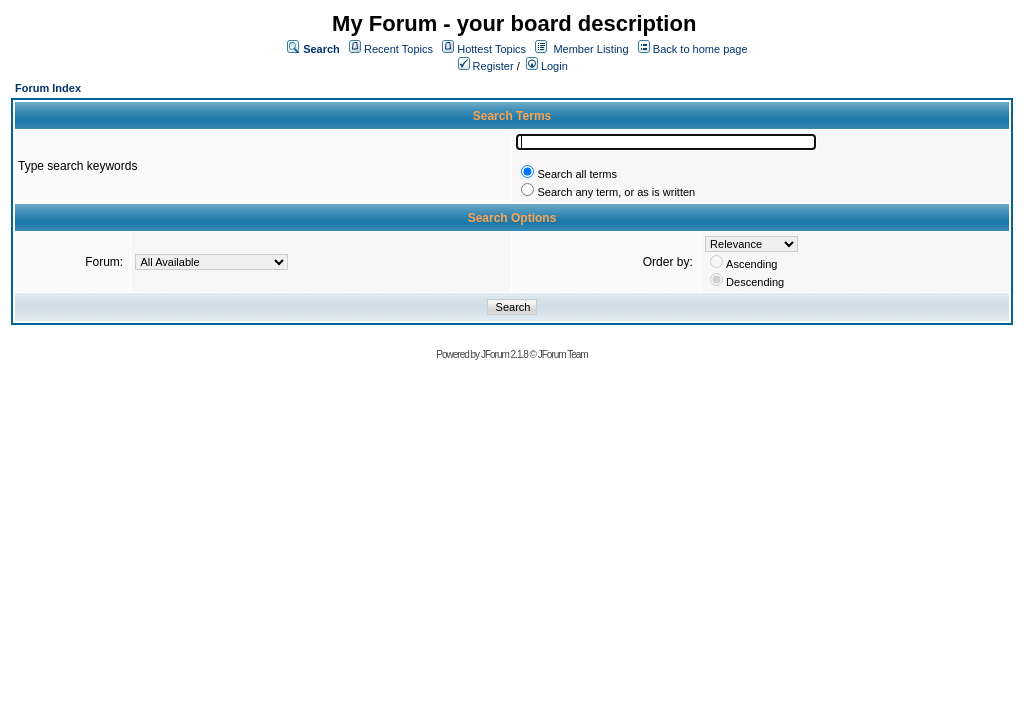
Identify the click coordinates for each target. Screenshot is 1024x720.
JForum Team (563, 354)
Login (547, 66)
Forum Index (48, 88)
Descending (755, 282)
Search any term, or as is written (616, 192)
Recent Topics (398, 49)
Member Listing (590, 49)
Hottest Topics (491, 49)
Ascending (751, 264)
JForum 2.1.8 (504, 354)
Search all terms (576, 174)
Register (486, 66)
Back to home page (700, 49)
